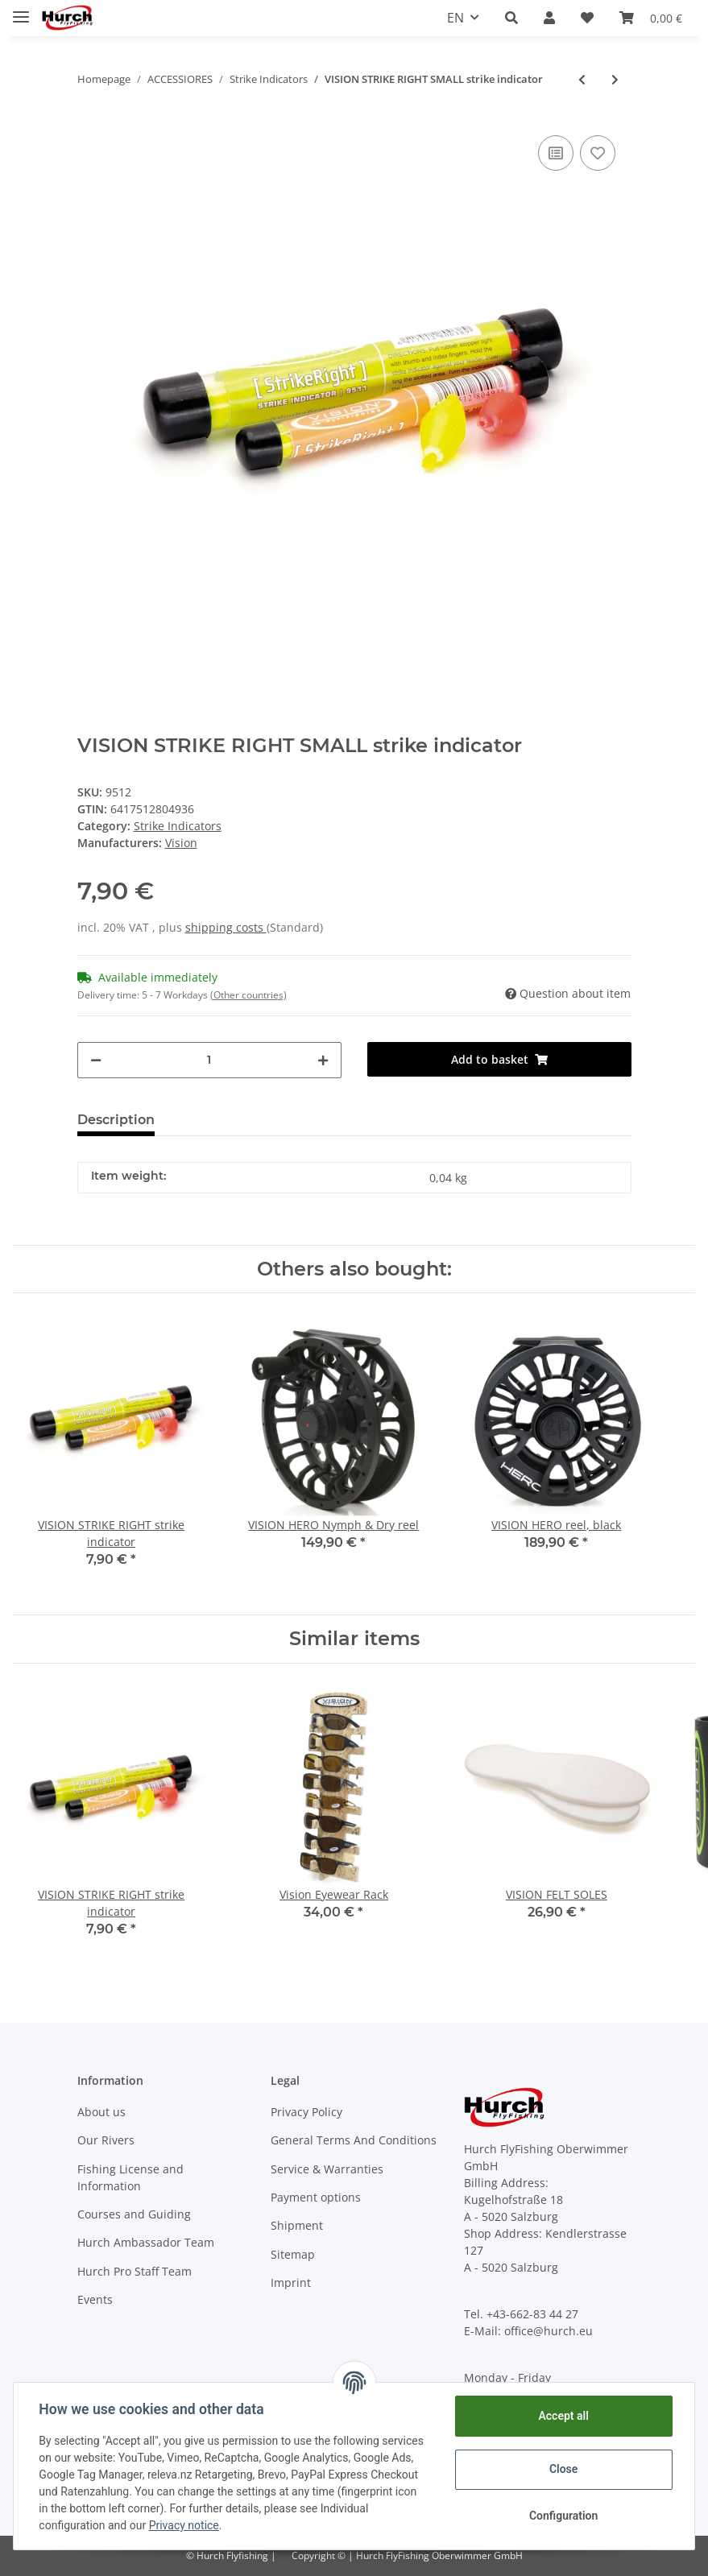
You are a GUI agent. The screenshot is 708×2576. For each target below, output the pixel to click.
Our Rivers (106, 2140)
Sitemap (293, 2254)
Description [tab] (116, 1119)
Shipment (297, 2225)
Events (95, 2299)
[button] (511, 18)
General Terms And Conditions (354, 2140)
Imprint (291, 2282)
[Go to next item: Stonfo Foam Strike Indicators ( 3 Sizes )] (614, 79)
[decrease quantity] (96, 1060)
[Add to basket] (499, 1059)
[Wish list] (587, 18)
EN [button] (455, 18)
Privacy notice (184, 2525)
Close (563, 2468)
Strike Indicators (178, 825)
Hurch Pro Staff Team (134, 2271)
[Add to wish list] (597, 153)
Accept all (563, 2415)
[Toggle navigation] (21, 10)
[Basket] (651, 18)
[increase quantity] (323, 1060)
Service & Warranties (327, 2169)
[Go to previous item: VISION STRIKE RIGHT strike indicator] (581, 79)
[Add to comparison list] (555, 153)
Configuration (562, 2515)
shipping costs (226, 927)
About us (101, 2111)
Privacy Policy (306, 2111)
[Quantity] (209, 1060)
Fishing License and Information (130, 2177)
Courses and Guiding (134, 2214)
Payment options (316, 2197)
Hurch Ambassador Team (145, 2242)
